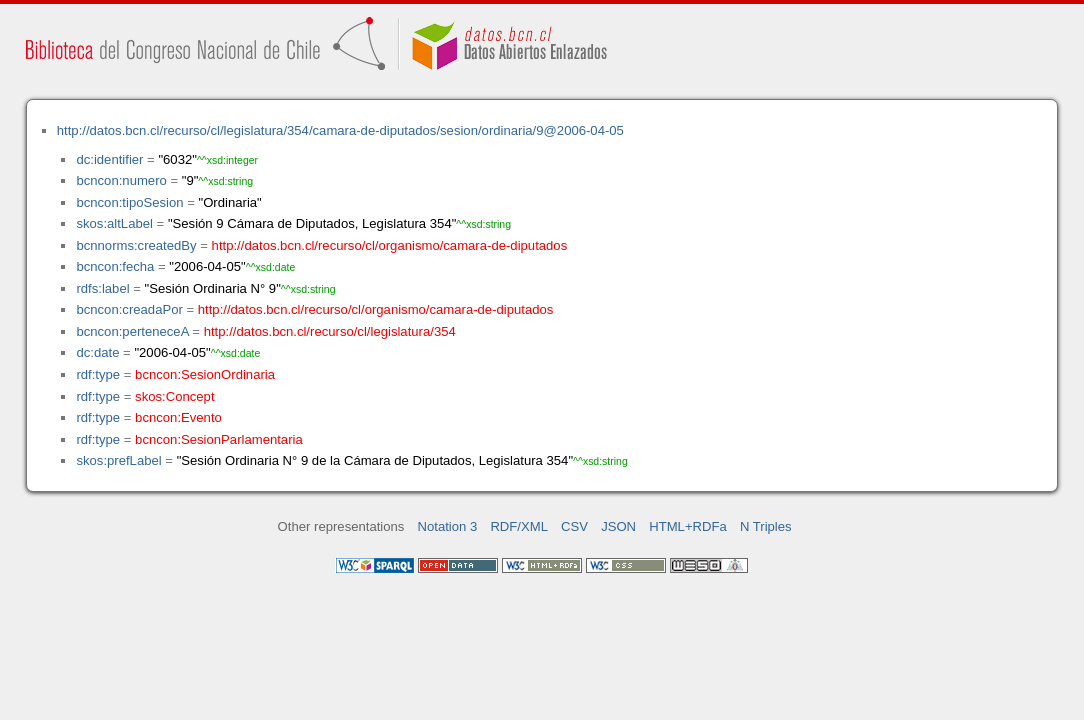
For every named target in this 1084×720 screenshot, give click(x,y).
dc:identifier (109, 159)
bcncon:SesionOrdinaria (205, 374)
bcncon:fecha (115, 266)
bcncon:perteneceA (132, 331)
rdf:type (98, 374)
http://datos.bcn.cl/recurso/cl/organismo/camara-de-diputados (390, 245)
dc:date (97, 352)
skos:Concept (174, 396)
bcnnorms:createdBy (136, 245)
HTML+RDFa (688, 526)
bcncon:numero (121, 180)
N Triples (766, 526)
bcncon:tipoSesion (129, 202)
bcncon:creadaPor (129, 309)
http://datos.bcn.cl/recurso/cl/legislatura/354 (330, 331)
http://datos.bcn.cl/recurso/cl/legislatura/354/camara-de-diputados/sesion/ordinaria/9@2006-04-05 (340, 130)
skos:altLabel (114, 223)
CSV (574, 526)
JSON (618, 526)
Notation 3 (448, 526)
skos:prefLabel (118, 460)
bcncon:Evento (178, 417)
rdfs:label (102, 288)
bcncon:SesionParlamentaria (219, 439)
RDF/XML (519, 526)
